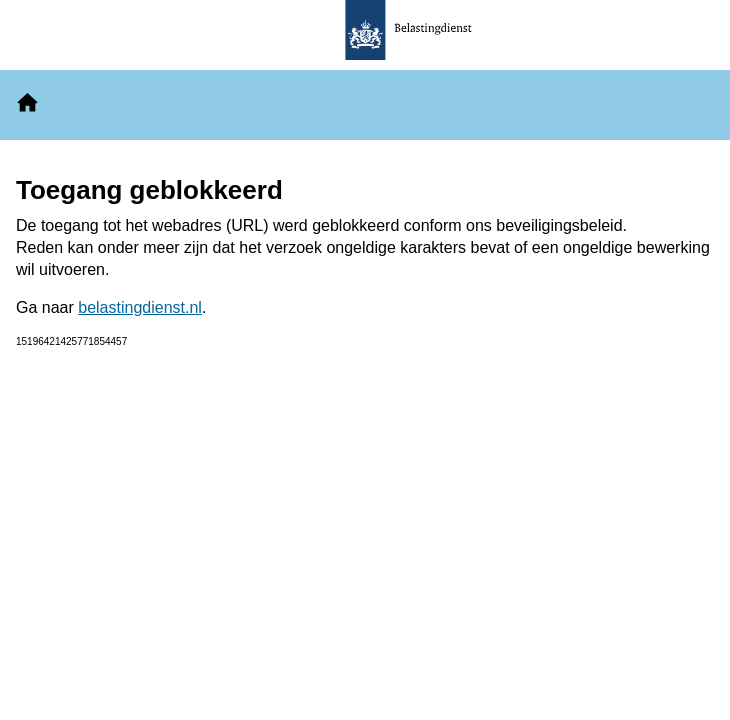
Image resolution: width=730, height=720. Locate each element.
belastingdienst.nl (140, 307)
